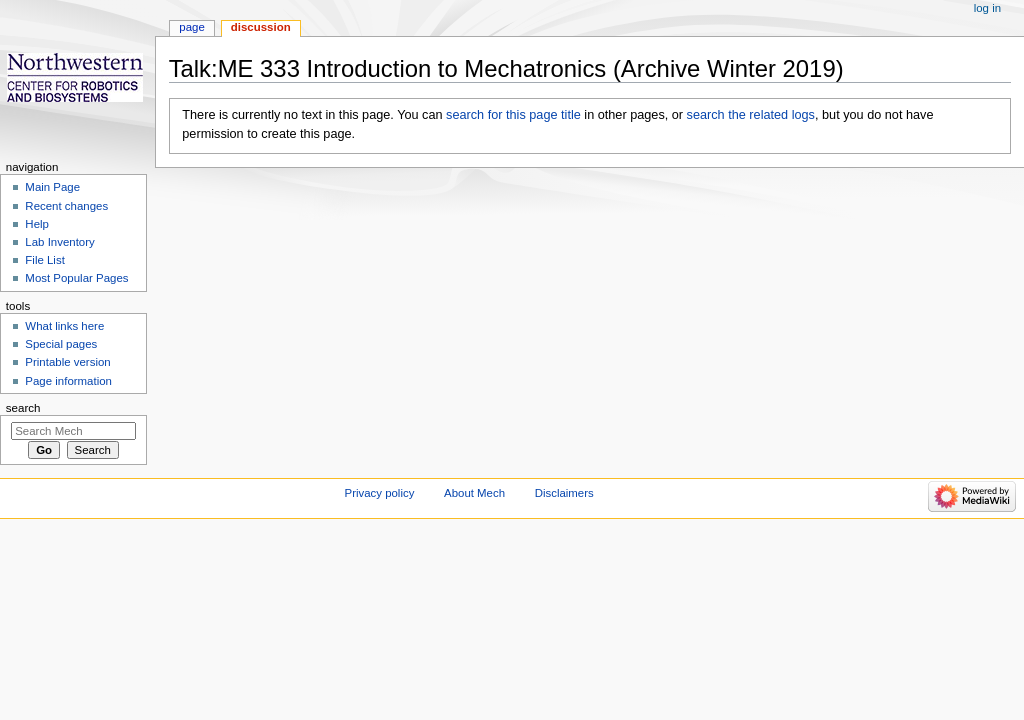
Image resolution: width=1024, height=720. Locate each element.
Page (191, 27)
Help (37, 224)
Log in (987, 8)
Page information (68, 381)
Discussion (261, 27)
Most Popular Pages (76, 278)
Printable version (67, 362)
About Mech (474, 493)
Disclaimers (564, 493)
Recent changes (66, 206)
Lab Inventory (59, 242)
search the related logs (751, 115)
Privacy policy (380, 493)
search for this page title (513, 115)
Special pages (61, 344)
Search (23, 408)
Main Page (52, 187)
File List (44, 260)
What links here (64, 326)
